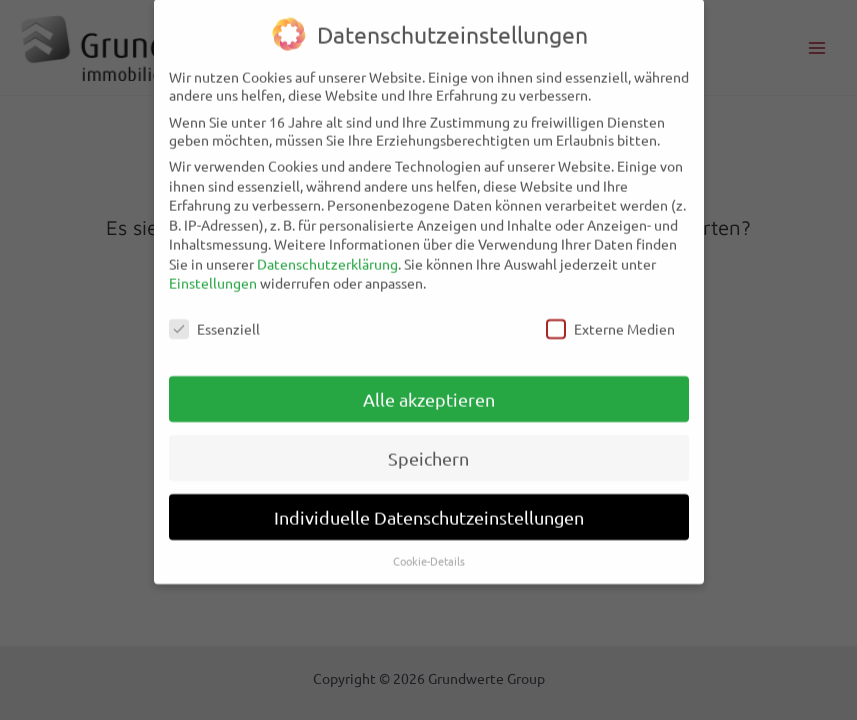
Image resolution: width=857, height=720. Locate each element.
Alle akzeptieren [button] (429, 387)
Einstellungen (213, 272)
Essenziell (214, 317)
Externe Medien (610, 317)
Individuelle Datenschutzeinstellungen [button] (429, 505)
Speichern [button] (428, 446)
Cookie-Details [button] (429, 549)
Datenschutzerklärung (327, 252)
